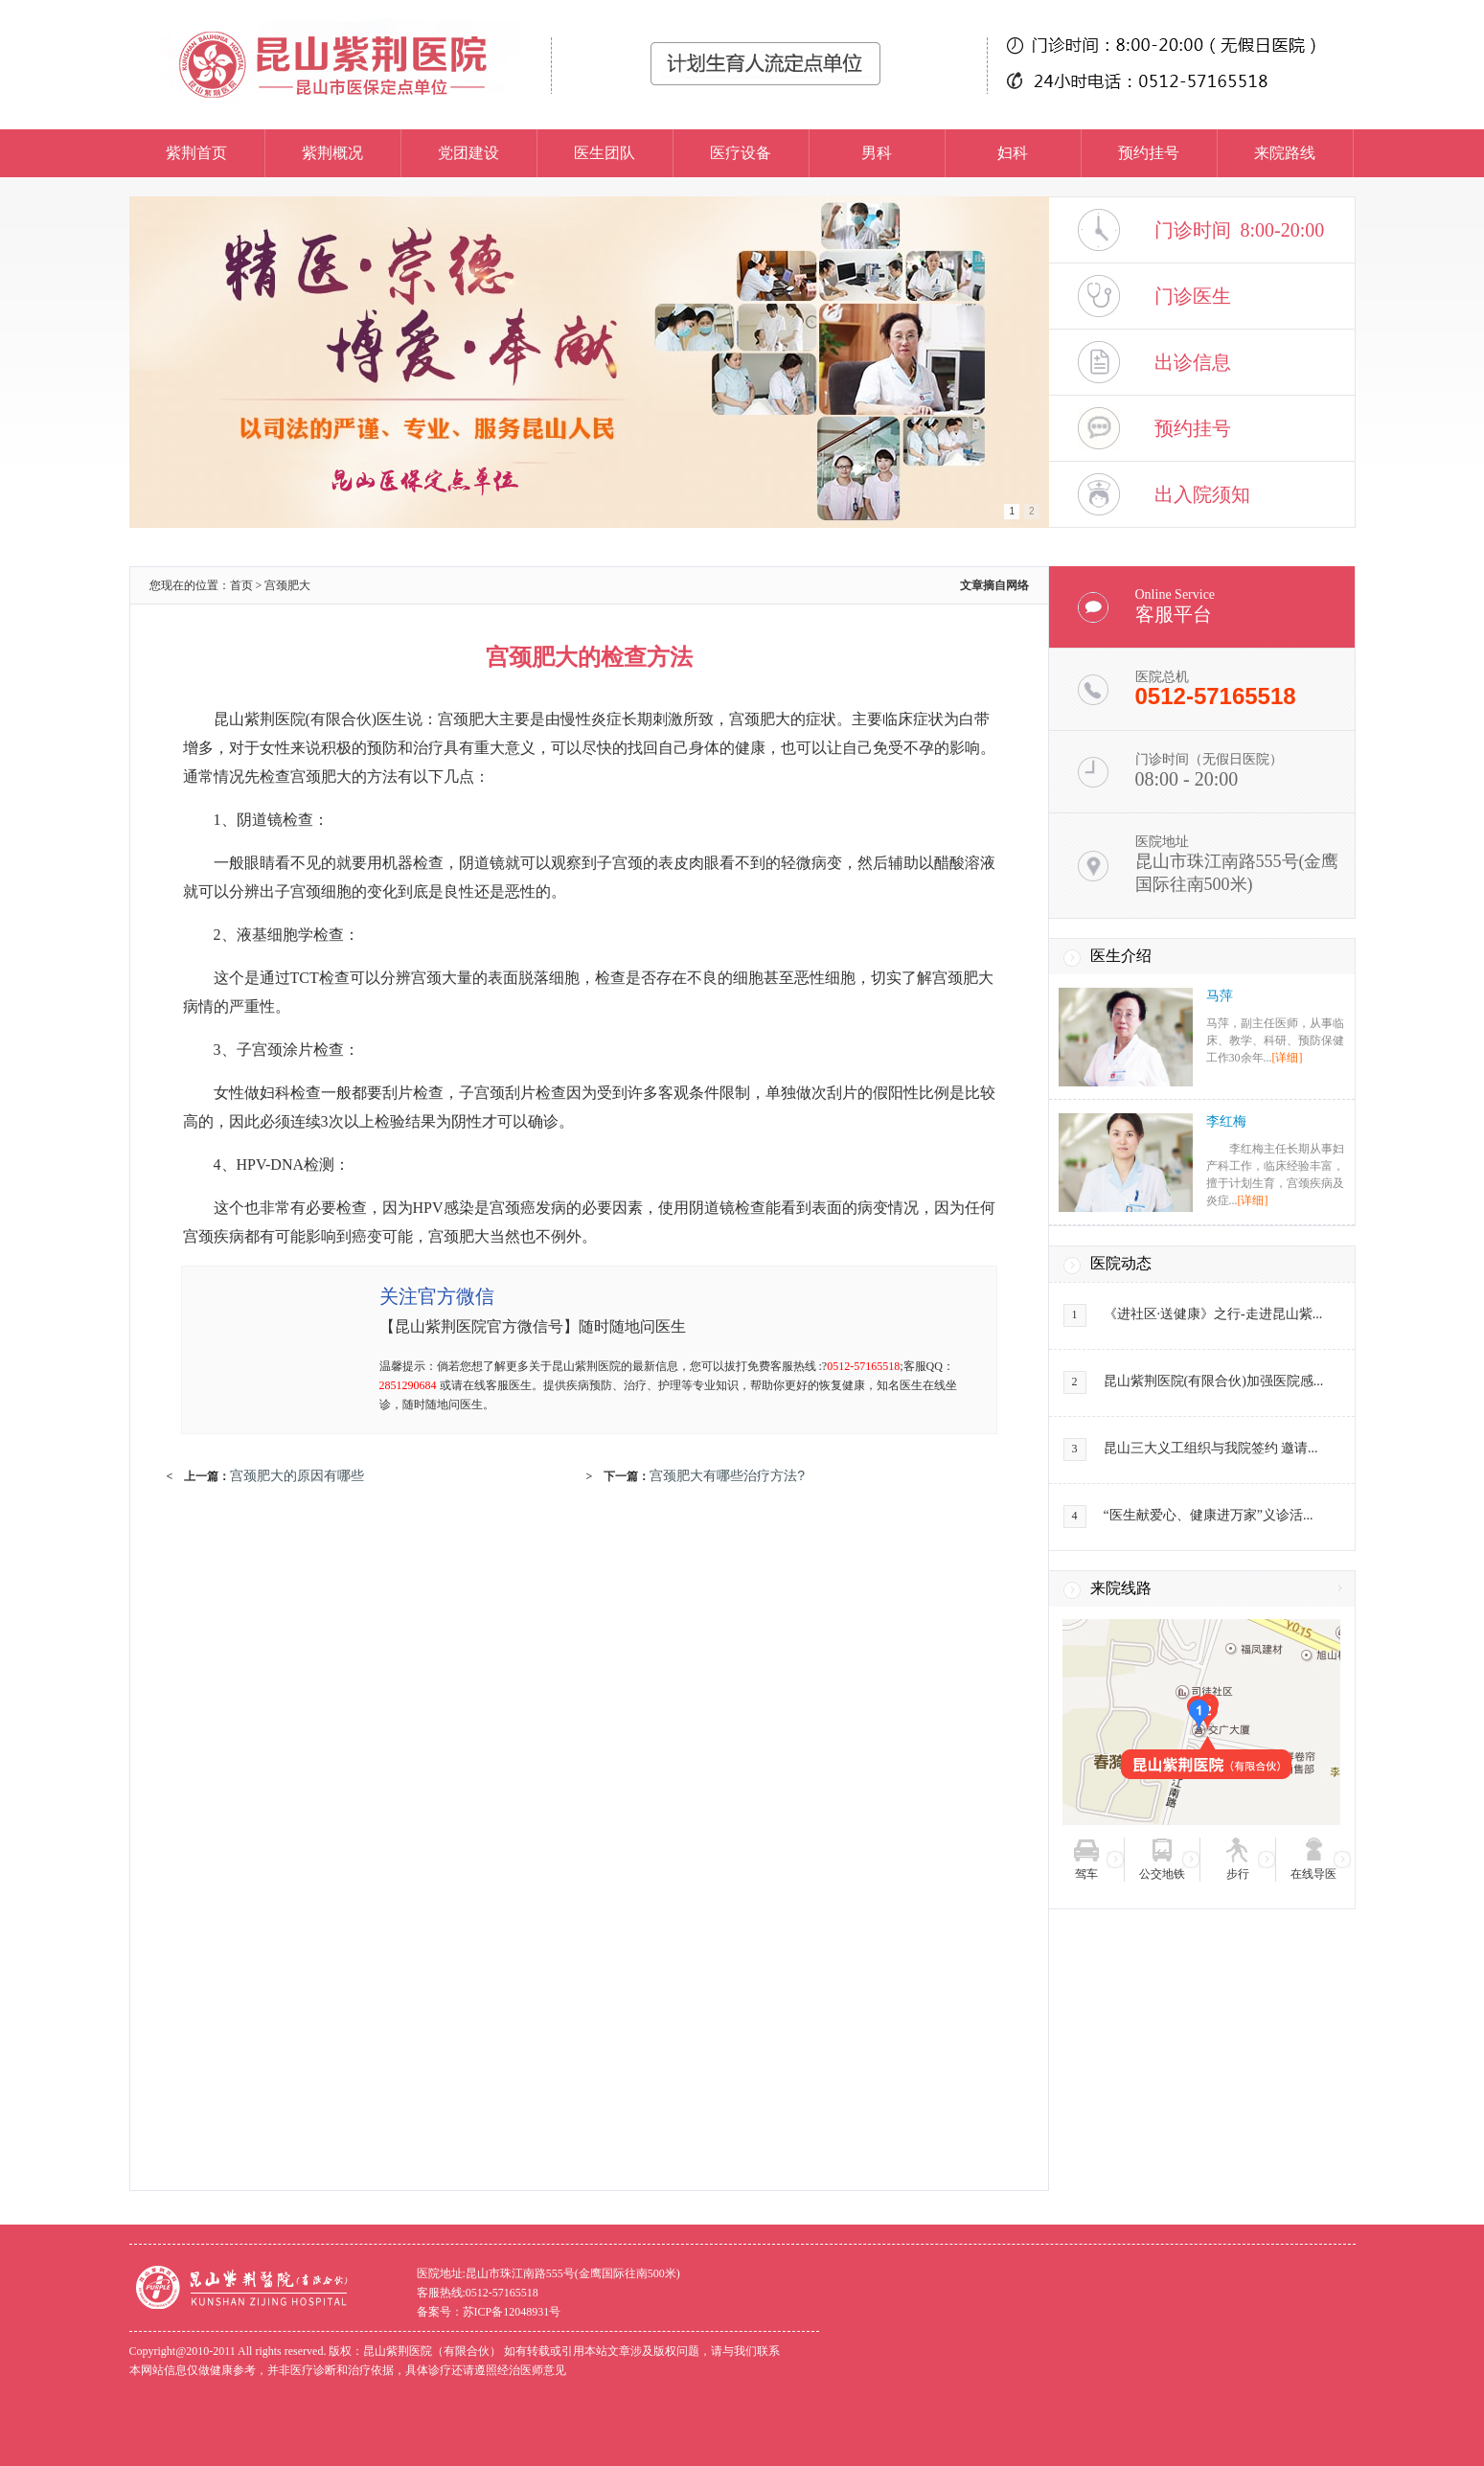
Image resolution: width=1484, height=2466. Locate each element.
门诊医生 (1192, 296)
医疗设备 (740, 153)
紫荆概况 (332, 153)
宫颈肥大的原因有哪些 (297, 1475)
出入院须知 (1202, 494)
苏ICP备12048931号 (512, 2311)
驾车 (1086, 1874)
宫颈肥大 (287, 585)
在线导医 (1313, 1874)
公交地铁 (1162, 1874)
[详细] (1287, 1057)
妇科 (1012, 153)
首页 (241, 585)
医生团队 (604, 153)
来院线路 (1121, 1588)
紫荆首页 (196, 153)
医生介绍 (1121, 956)
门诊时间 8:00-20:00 (1239, 229)
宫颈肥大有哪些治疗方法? (727, 1475)
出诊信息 (1192, 362)
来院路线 (1284, 153)
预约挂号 (1148, 153)
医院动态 (1121, 1263)
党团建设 (468, 153)
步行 (1237, 1874)
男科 (876, 153)
